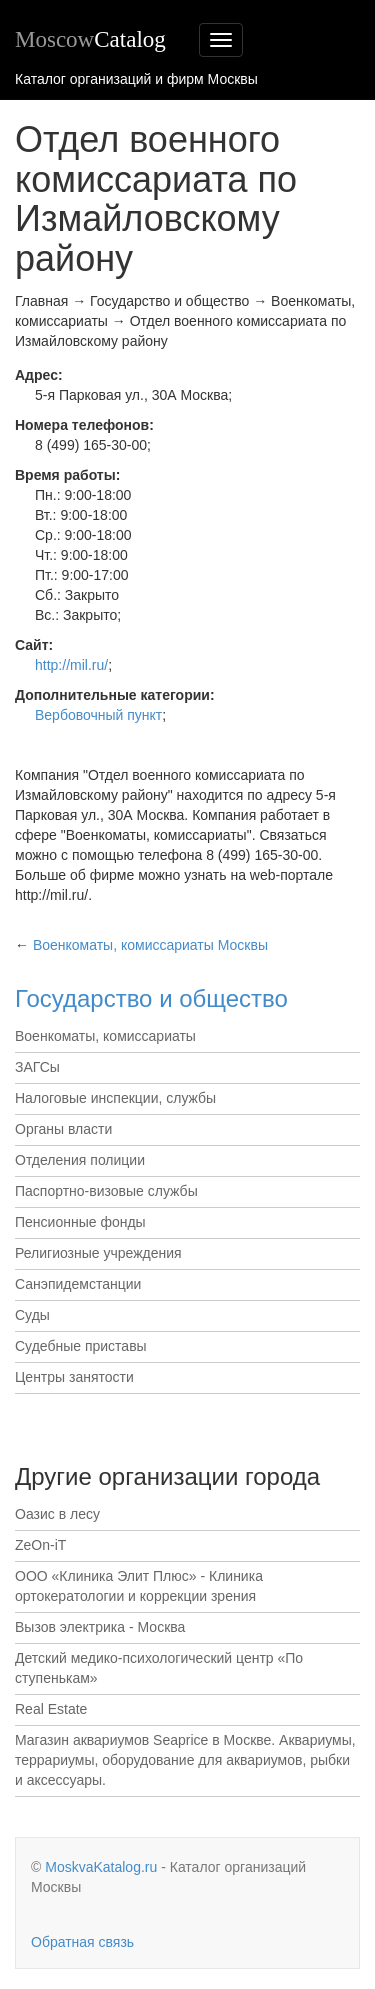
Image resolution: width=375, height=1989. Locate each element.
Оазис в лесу (57, 1514)
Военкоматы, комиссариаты (105, 1036)
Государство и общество (151, 998)
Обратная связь (82, 1942)
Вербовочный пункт (98, 715)
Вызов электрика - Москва (100, 1627)
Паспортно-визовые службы (106, 1191)
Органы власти (63, 1129)
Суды (32, 1315)
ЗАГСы (37, 1067)
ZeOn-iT (40, 1545)
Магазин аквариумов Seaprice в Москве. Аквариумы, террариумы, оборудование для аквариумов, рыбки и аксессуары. (185, 1760)
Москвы (150, 945)
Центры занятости (74, 1377)
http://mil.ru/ (71, 665)
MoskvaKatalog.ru (101, 1867)
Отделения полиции (80, 1160)
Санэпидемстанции (78, 1284)
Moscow (90, 39)
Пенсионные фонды (80, 1222)
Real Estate (51, 1709)
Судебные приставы (81, 1346)
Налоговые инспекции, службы (115, 1098)
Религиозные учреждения (98, 1253)
